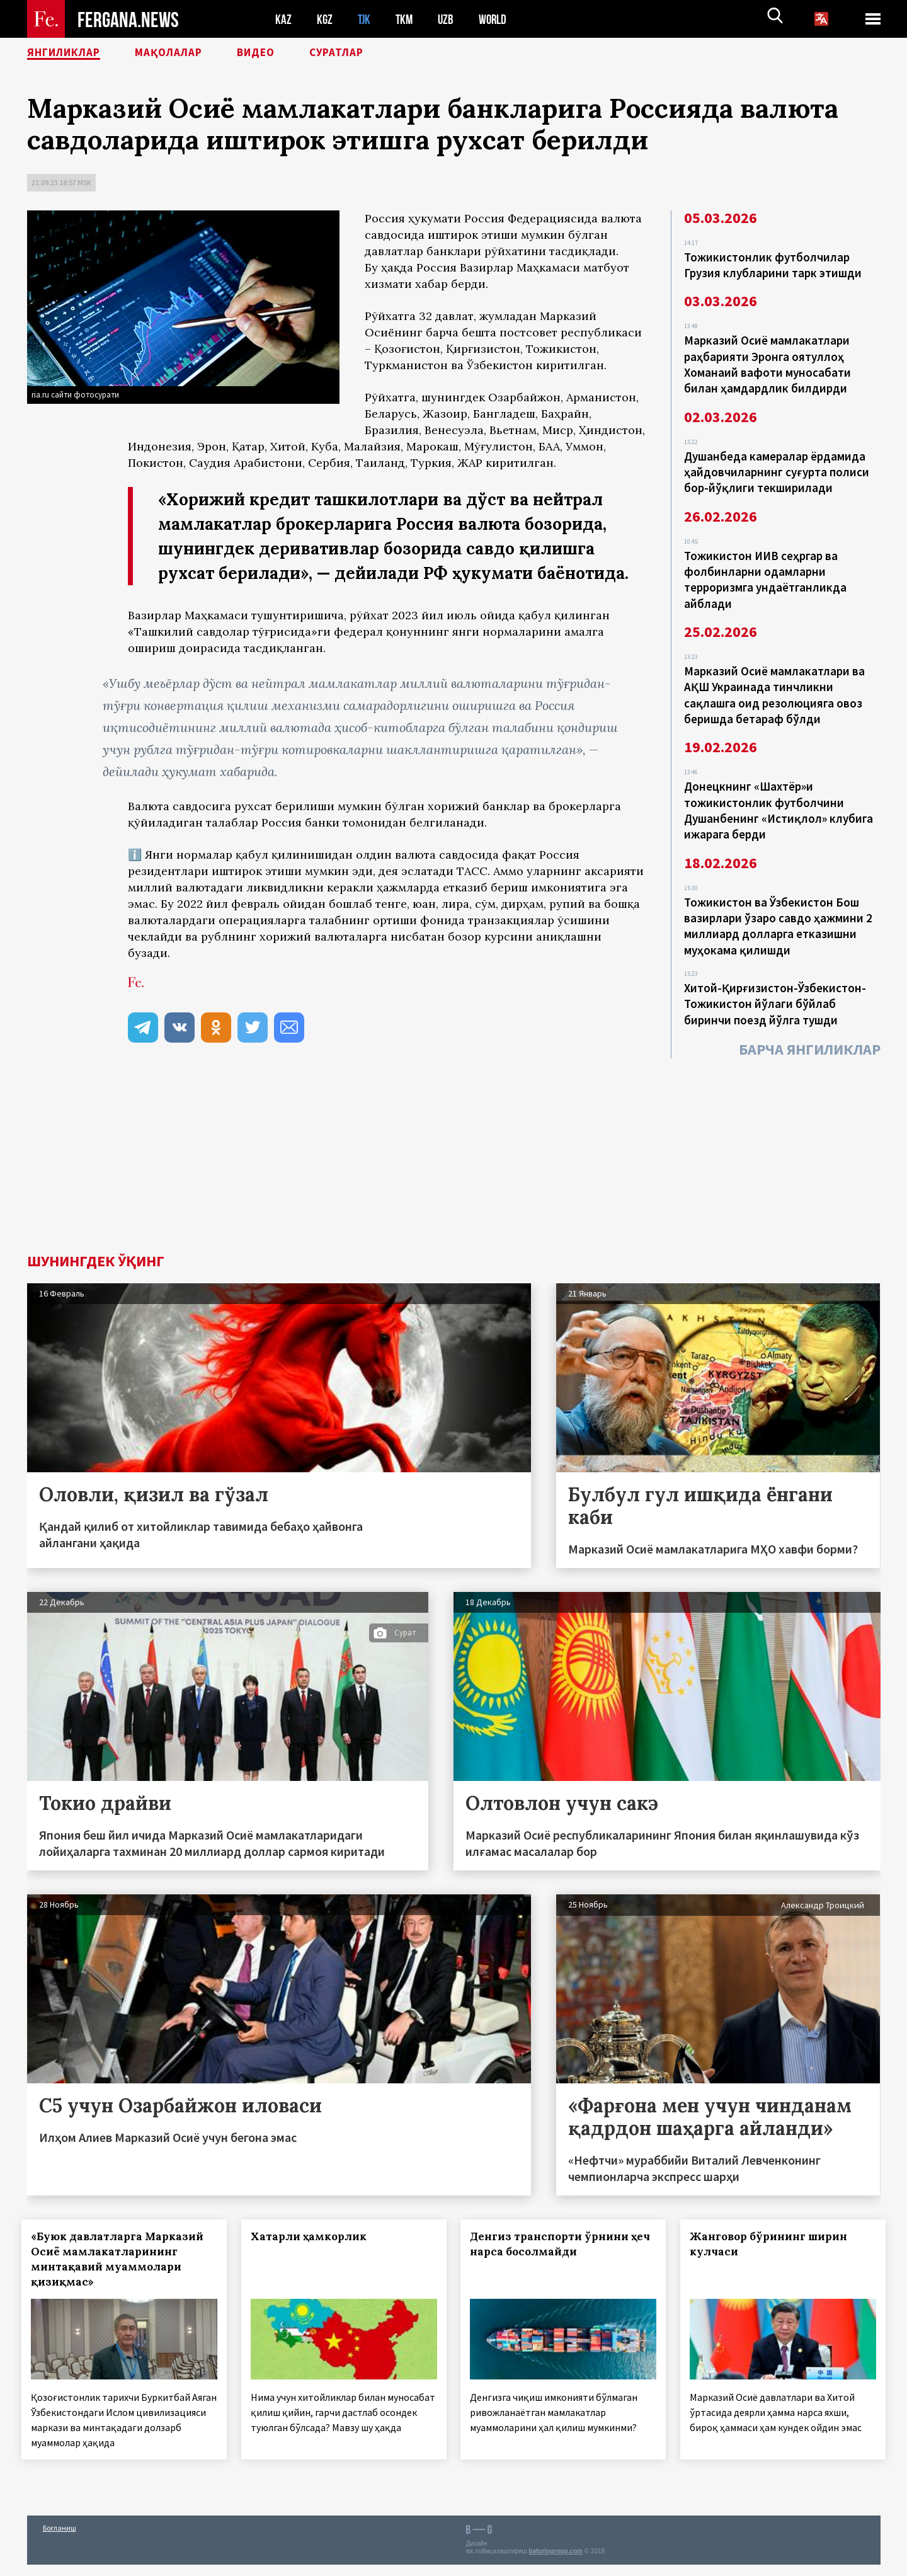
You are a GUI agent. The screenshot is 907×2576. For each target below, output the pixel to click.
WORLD (496, 19)
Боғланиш (59, 2539)
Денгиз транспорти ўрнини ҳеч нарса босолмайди (555, 2244)
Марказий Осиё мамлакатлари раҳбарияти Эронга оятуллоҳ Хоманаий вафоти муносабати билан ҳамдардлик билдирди (767, 361)
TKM (406, 19)
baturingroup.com (555, 2562)
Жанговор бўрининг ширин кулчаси (774, 2244)
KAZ (283, 19)
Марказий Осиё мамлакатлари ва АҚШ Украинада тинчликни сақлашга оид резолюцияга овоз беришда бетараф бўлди (774, 683)
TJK (365, 19)
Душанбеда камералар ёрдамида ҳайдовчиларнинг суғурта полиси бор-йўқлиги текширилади (776, 466)
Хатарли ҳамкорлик (314, 2236)
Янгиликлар (72, 53)
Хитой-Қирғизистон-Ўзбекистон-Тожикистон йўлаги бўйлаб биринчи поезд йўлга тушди (775, 982)
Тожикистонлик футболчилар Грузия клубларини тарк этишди (773, 264)
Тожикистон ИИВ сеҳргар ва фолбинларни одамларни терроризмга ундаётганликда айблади (765, 571)
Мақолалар (191, 53)
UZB (449, 19)
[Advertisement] (453, 1159)
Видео (288, 53)
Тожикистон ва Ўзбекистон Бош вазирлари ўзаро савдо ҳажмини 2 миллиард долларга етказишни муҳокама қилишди (778, 907)
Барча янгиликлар (810, 1026)
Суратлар (377, 53)
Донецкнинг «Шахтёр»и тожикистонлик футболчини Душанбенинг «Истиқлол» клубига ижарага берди (778, 795)
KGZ (325, 19)
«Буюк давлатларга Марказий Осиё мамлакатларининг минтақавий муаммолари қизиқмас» (123, 2259)
